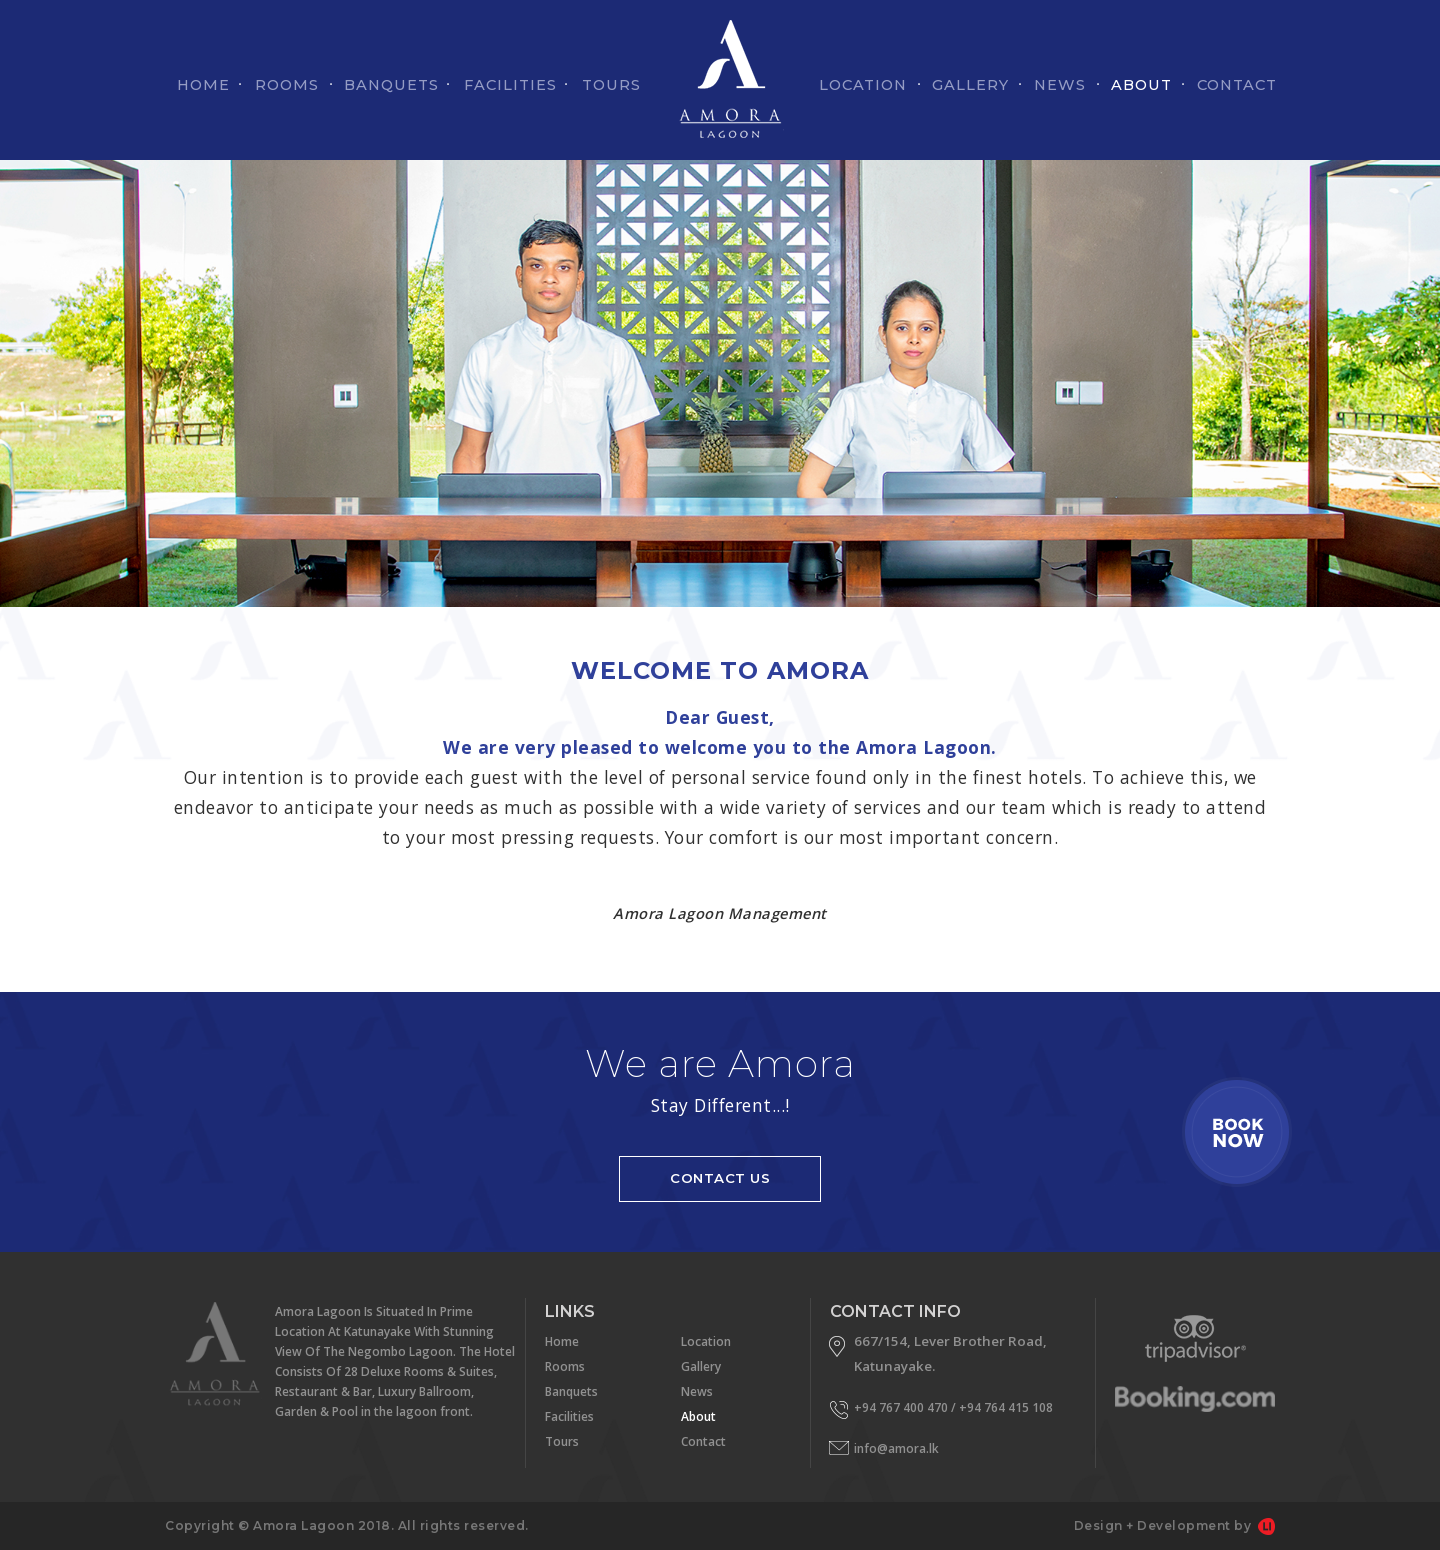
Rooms (565, 1366)
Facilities (569, 1416)
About (698, 1416)
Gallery (701, 1366)
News (697, 1391)
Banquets (571, 1391)
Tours (562, 1441)
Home (562, 1341)
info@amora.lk (896, 1448)
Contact (703, 1441)
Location (706, 1341)
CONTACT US (720, 1178)
